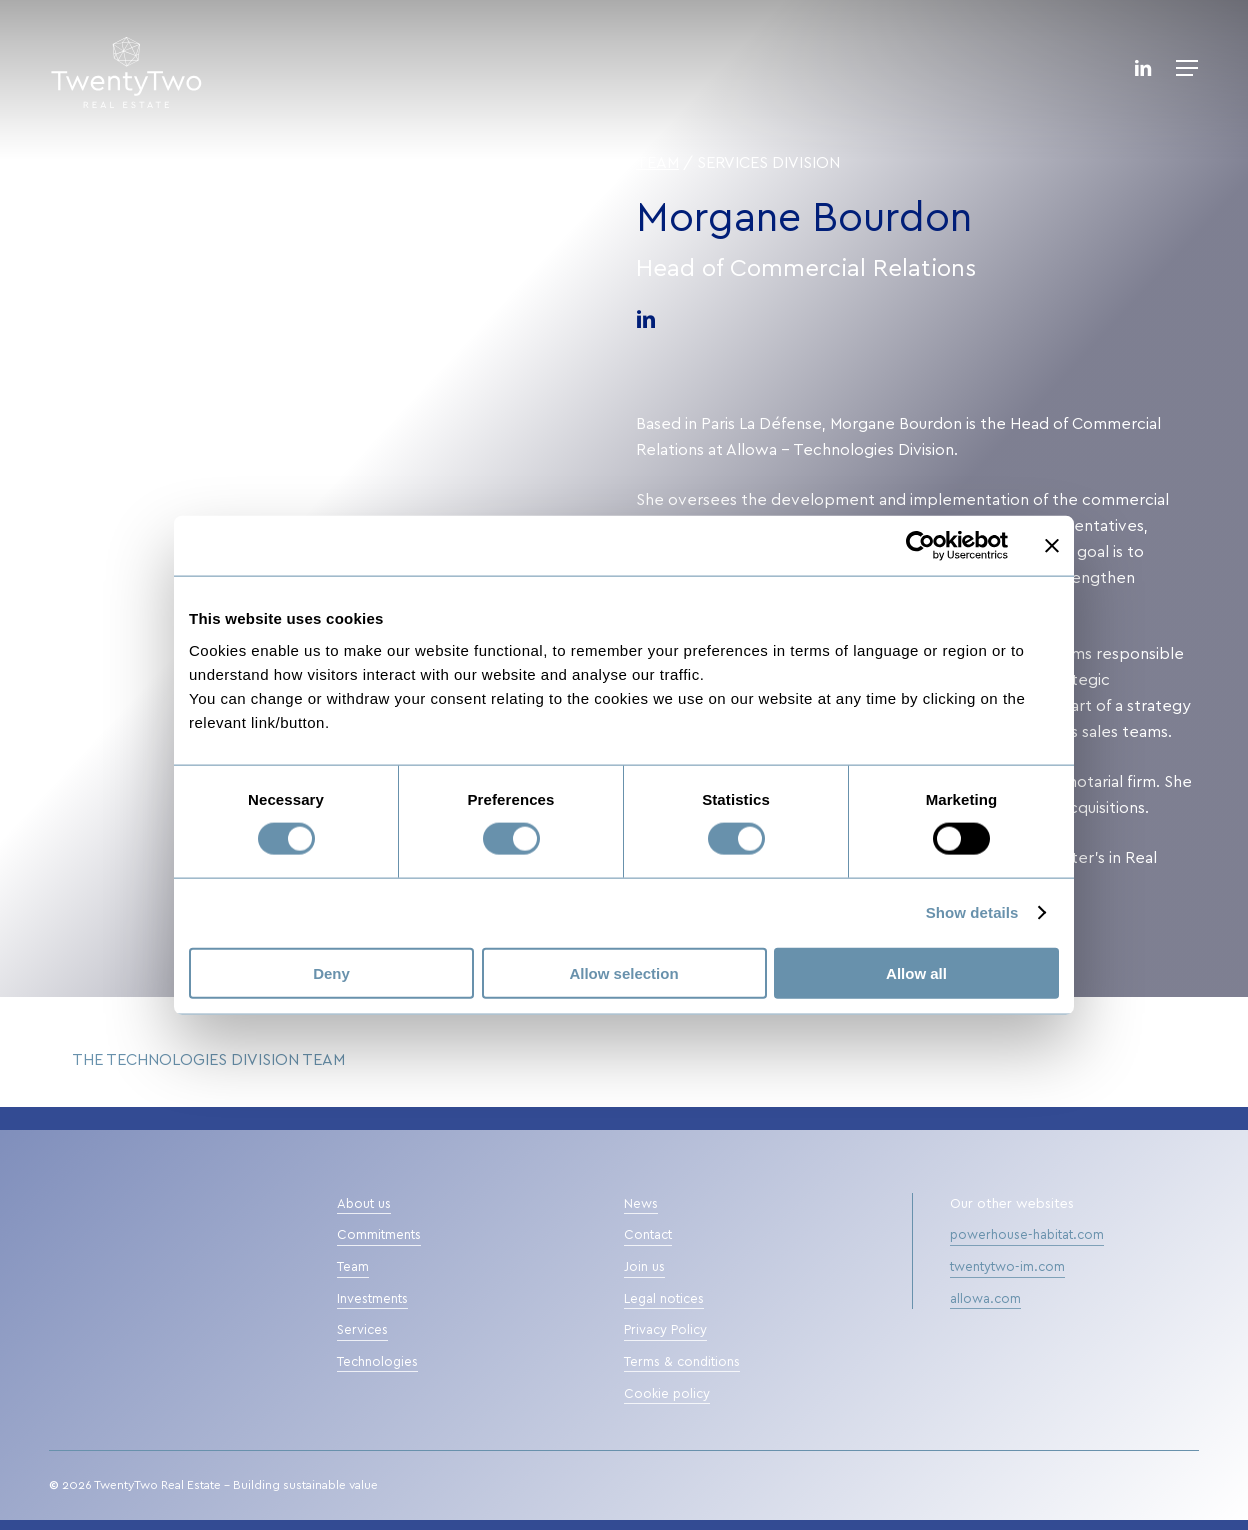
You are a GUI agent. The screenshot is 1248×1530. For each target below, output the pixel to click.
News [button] (641, 1204)
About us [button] (364, 1204)
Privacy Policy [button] (665, 1330)
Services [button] (362, 1330)
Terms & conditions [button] (682, 1362)
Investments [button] (372, 1299)
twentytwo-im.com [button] (1007, 1267)
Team (657, 163)
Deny (331, 972)
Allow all (916, 972)
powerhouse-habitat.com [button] (1027, 1235)
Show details (972, 912)
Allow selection (623, 972)
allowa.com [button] (985, 1299)
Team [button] (353, 1267)
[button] (1187, 68)
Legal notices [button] (664, 1299)
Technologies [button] (377, 1362)
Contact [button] (648, 1235)
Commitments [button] (379, 1235)
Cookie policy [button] (667, 1394)
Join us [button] (644, 1267)
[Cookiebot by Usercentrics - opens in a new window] (920, 546)
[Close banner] (1052, 546)
